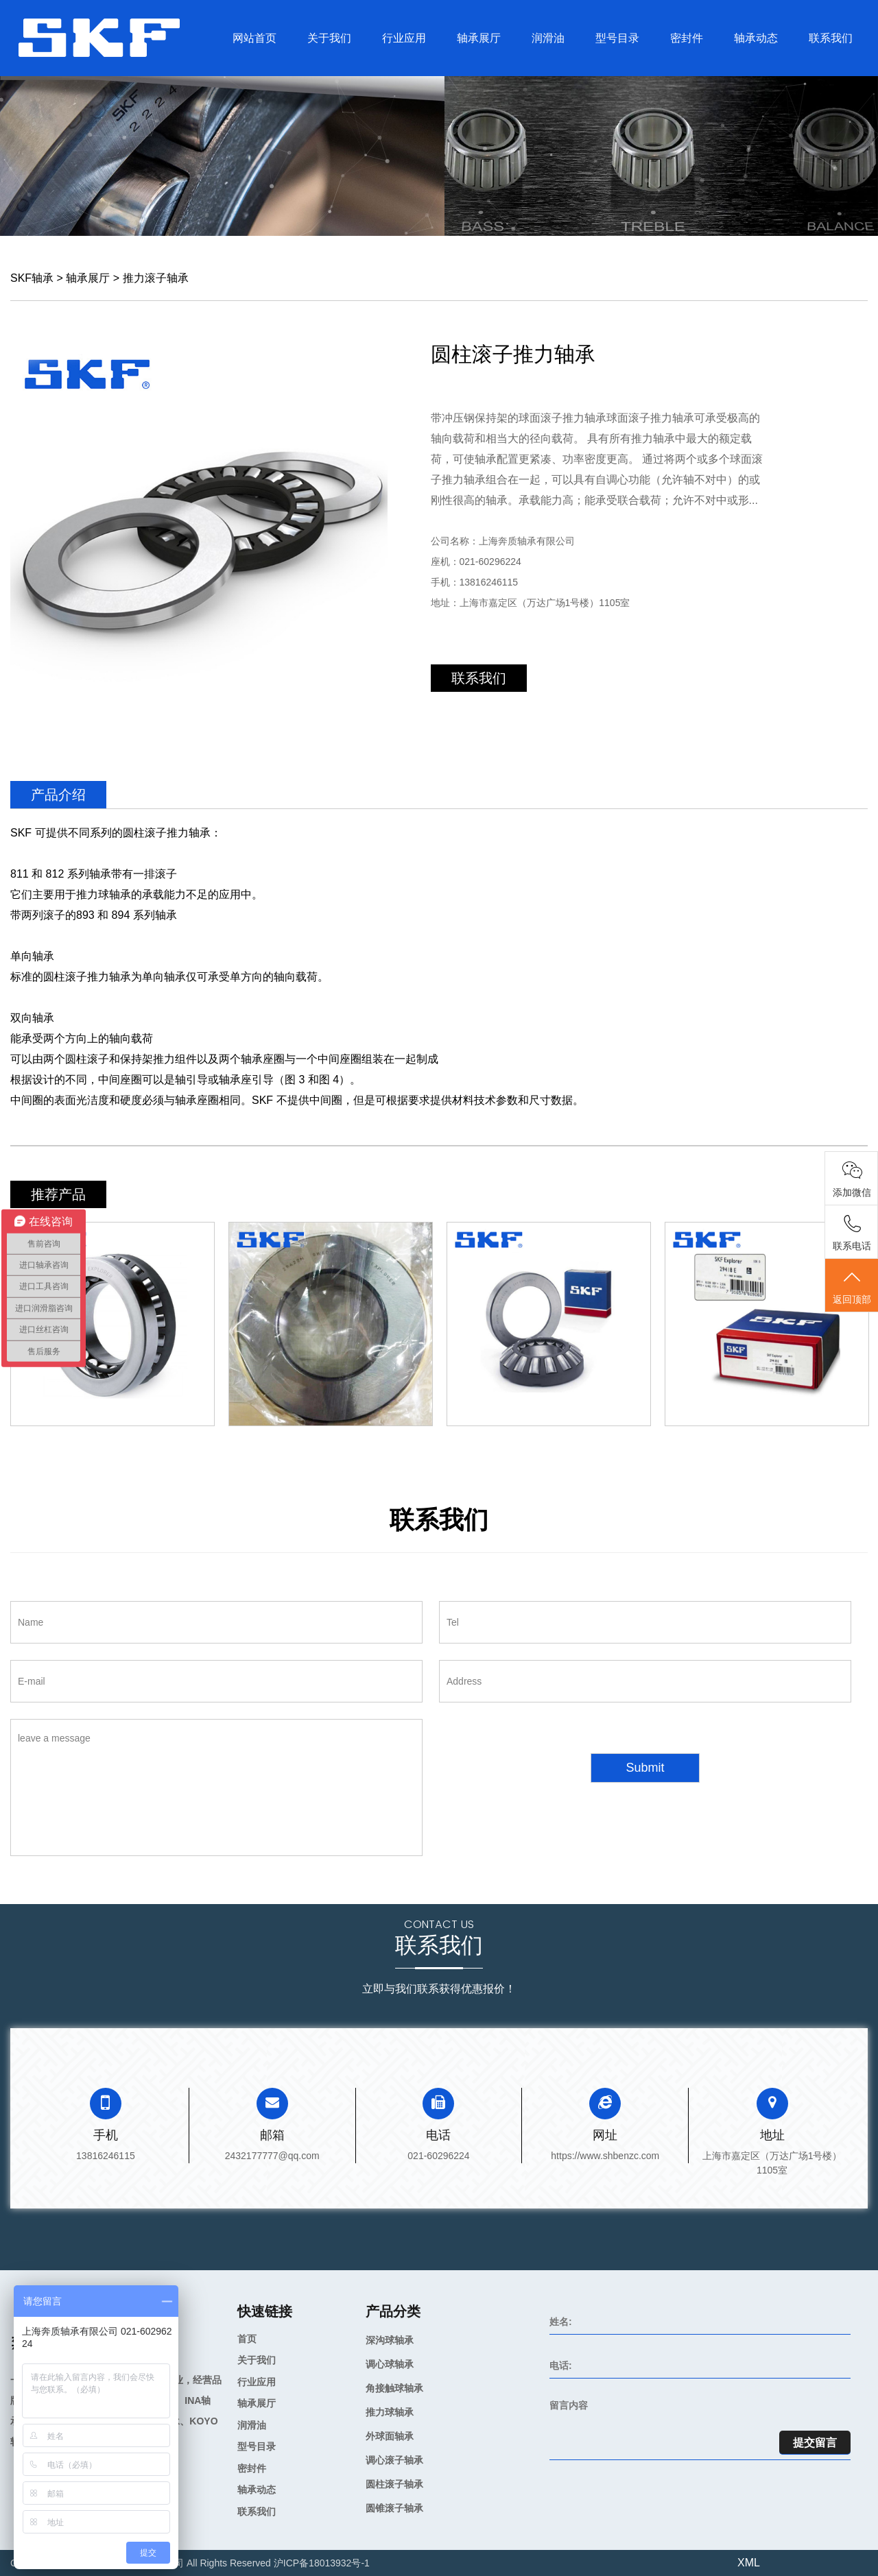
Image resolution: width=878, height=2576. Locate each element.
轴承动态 (756, 38)
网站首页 (254, 38)
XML (748, 2562)
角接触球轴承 (394, 2388)
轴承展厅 (479, 38)
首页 (247, 2338)
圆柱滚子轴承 (394, 2484)
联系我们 (831, 38)
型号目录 (617, 38)
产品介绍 (58, 794)
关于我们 (329, 38)
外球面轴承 (390, 2436)
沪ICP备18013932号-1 (322, 2562)
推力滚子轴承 (156, 278)
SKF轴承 (32, 278)
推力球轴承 (390, 2412)
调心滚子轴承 (394, 2460)
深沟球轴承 (390, 2340)
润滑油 (548, 38)
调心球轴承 (390, 2364)
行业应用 (404, 38)
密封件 (686, 38)
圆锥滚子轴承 (394, 2508)
